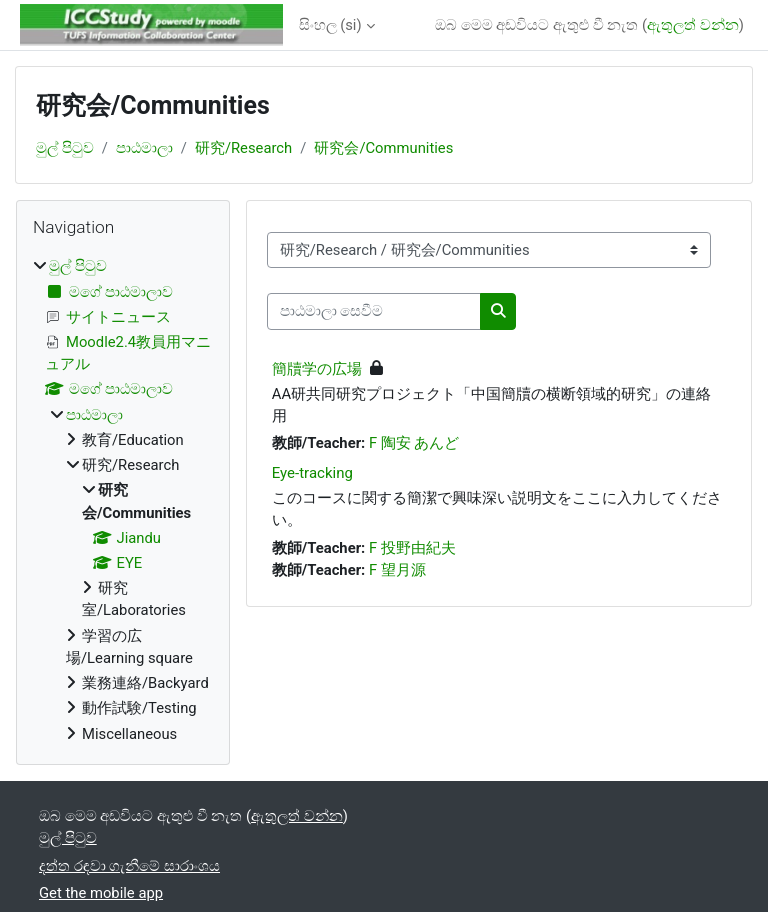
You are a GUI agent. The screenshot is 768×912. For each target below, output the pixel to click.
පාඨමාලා (144, 148)
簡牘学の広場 (317, 369)
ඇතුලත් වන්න (693, 25)
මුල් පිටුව (65, 148)
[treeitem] (123, 499)
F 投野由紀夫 (412, 548)
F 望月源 (397, 570)
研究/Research (243, 148)
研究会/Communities (383, 148)
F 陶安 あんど (414, 443)
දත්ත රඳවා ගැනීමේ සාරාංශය (129, 866)
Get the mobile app (101, 893)
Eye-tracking (312, 473)
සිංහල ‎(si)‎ (330, 25)
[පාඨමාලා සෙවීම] (374, 311)
